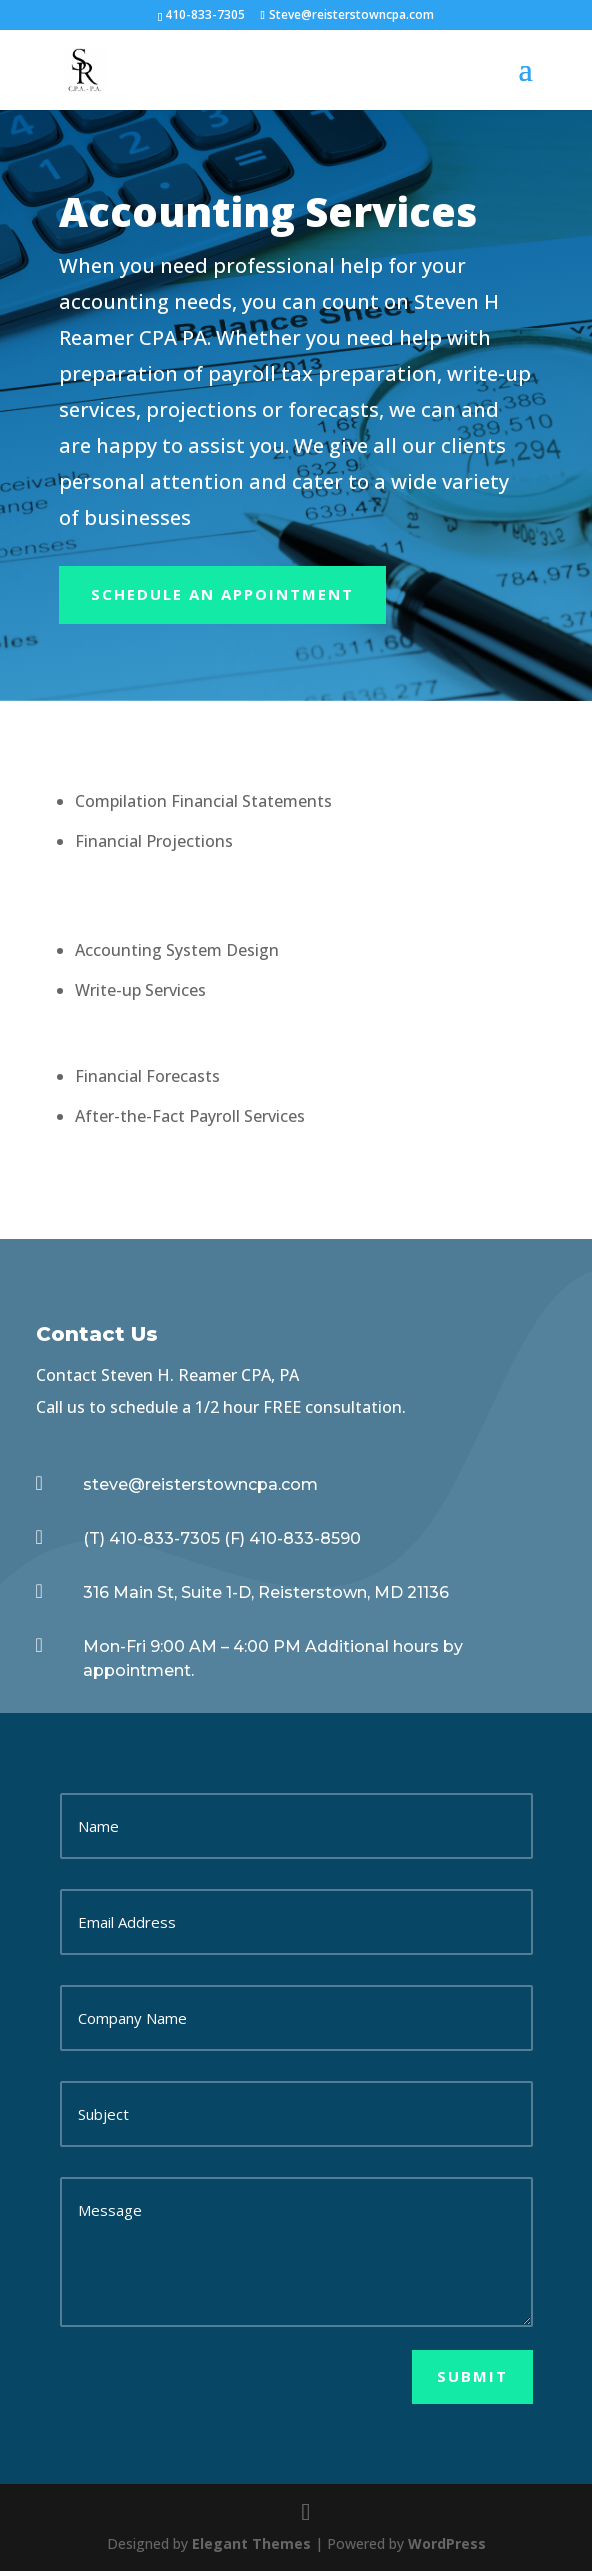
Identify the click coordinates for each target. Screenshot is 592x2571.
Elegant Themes (251, 2543)
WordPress (447, 2543)
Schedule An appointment (222, 594)
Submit (472, 2376)
